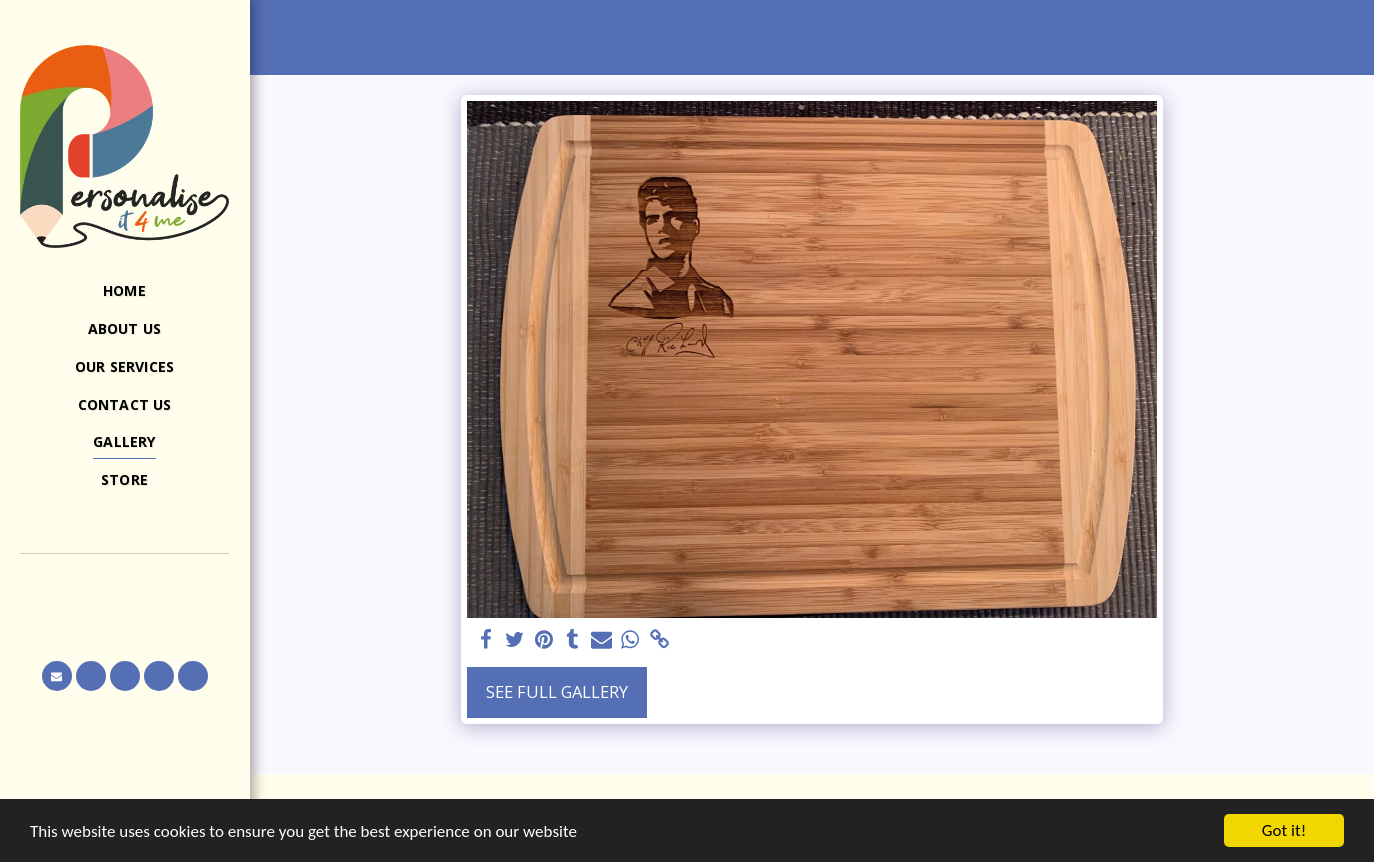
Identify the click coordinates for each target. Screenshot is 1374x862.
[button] (124, 582)
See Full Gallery (557, 691)
